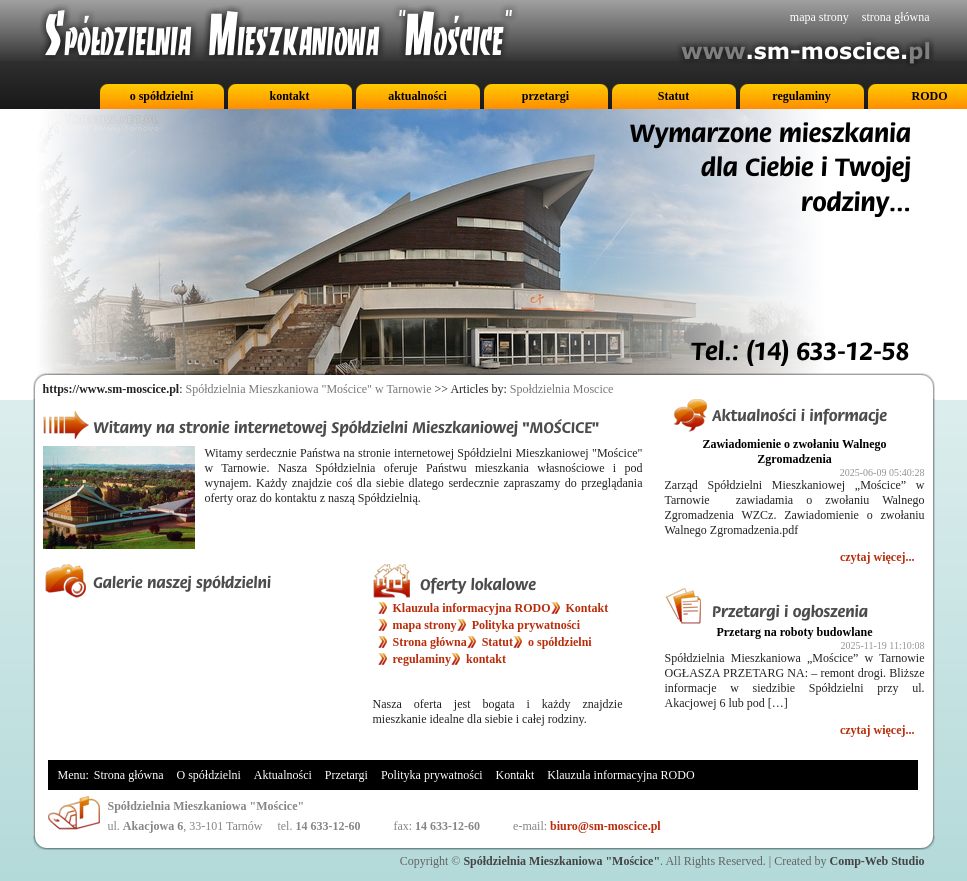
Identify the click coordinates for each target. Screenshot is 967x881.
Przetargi (346, 775)
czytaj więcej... (877, 557)
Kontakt (587, 608)
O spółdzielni (209, 775)
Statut (673, 96)
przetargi (545, 96)
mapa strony (819, 17)
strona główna (896, 17)
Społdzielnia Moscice (562, 389)
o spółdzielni (162, 96)
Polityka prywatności (526, 625)
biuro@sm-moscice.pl (605, 826)
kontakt (289, 96)
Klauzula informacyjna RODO (472, 608)
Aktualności (283, 775)
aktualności (417, 96)
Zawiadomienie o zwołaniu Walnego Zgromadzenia (794, 451)
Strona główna (430, 642)
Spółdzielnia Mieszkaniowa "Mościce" (561, 861)
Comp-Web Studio (876, 861)
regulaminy (801, 96)
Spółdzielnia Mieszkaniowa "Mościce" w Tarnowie (309, 389)
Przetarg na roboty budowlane (794, 632)
